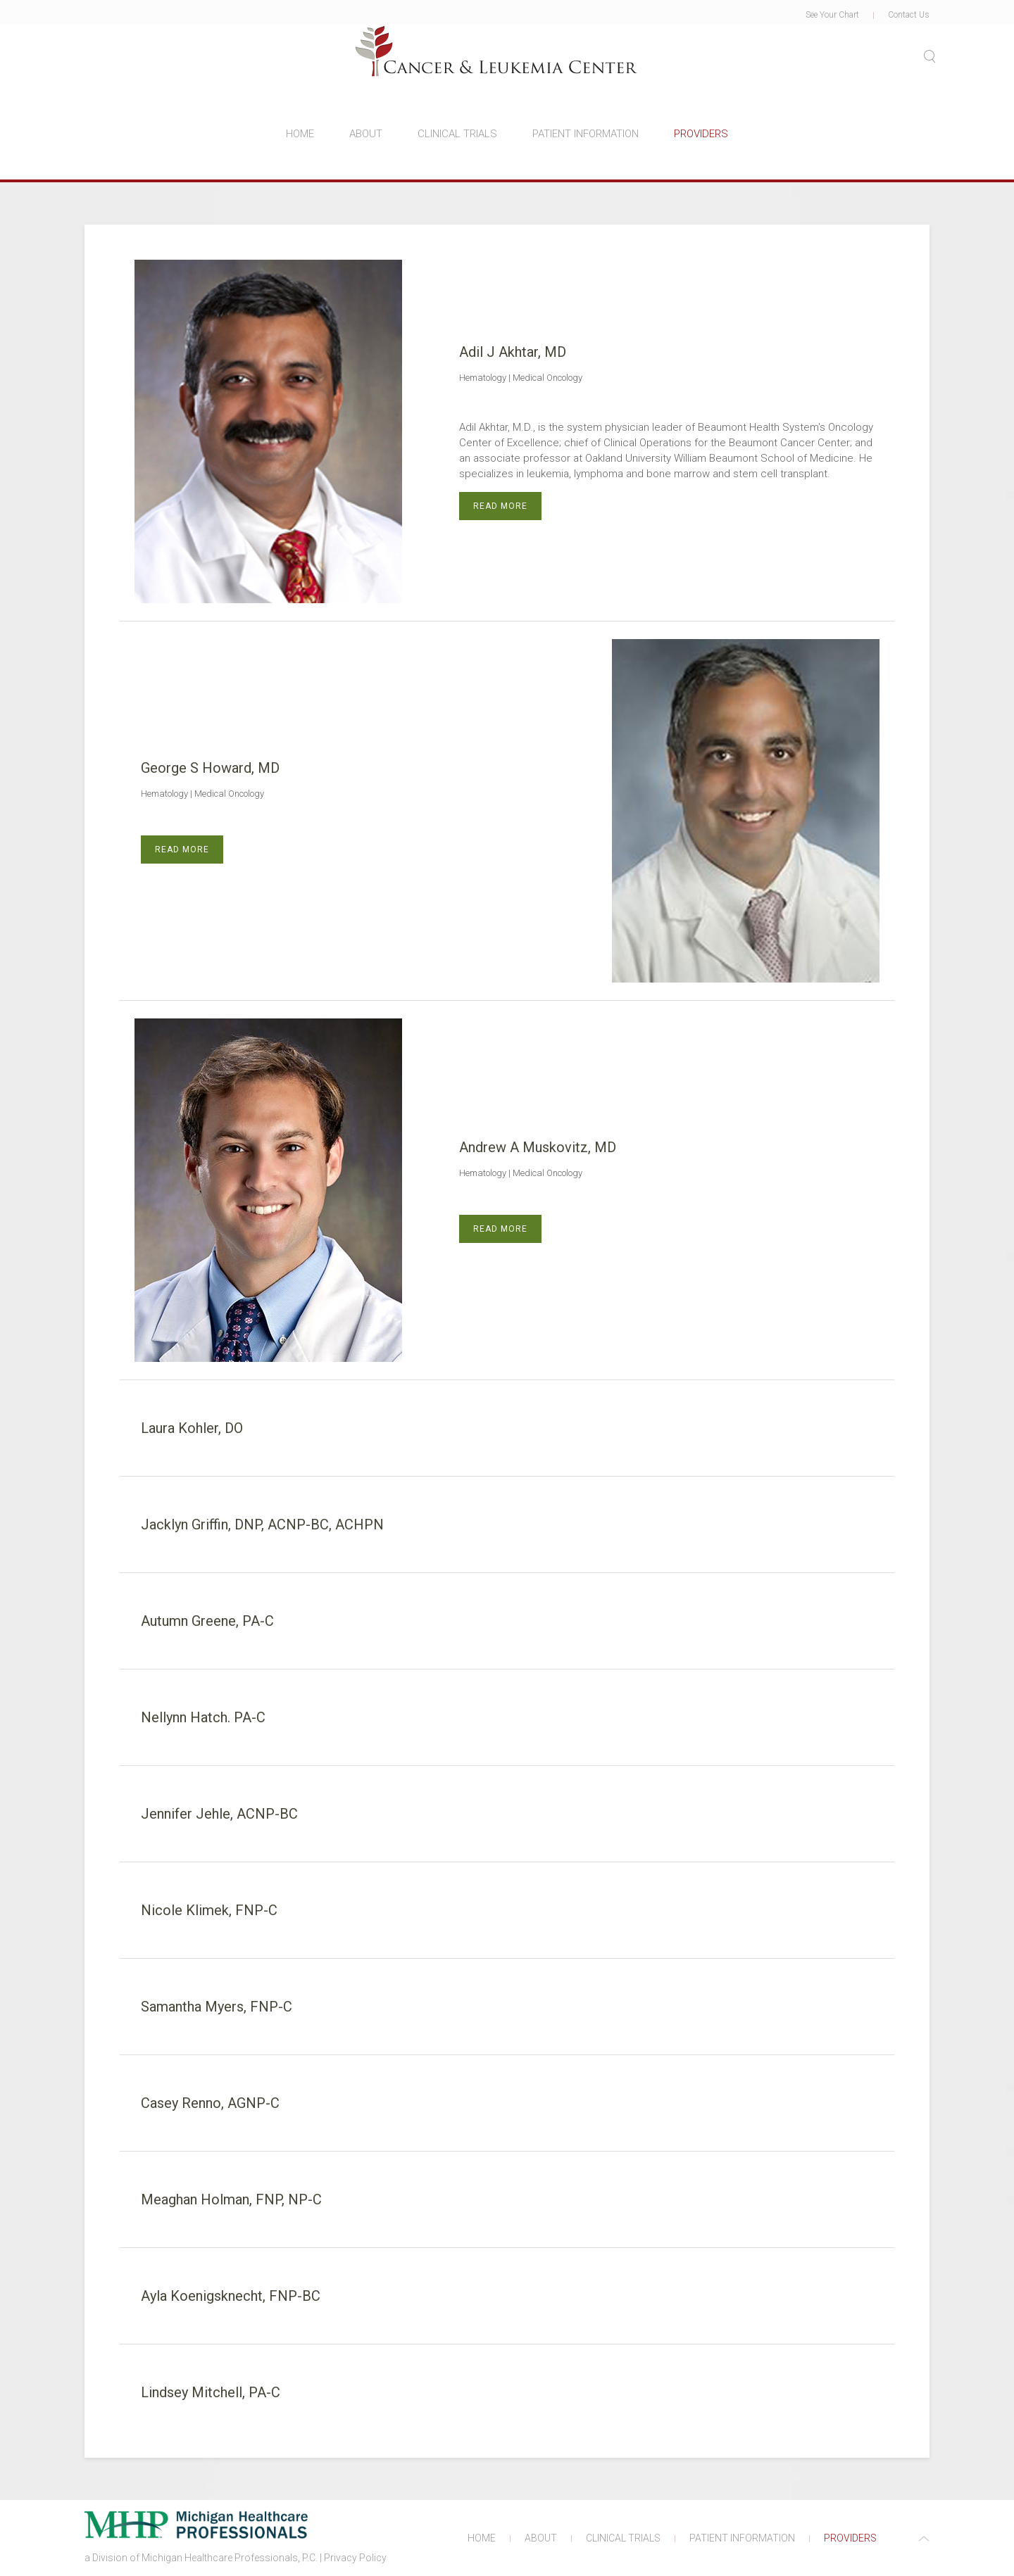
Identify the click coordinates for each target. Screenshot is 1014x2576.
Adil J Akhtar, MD (512, 351)
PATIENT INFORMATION (585, 133)
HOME (300, 133)
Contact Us (909, 15)
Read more (500, 506)
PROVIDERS (701, 133)
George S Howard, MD (210, 767)
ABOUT (365, 133)
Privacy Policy (355, 2557)
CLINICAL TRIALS (457, 133)
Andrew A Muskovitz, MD (537, 1147)
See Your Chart (832, 15)
